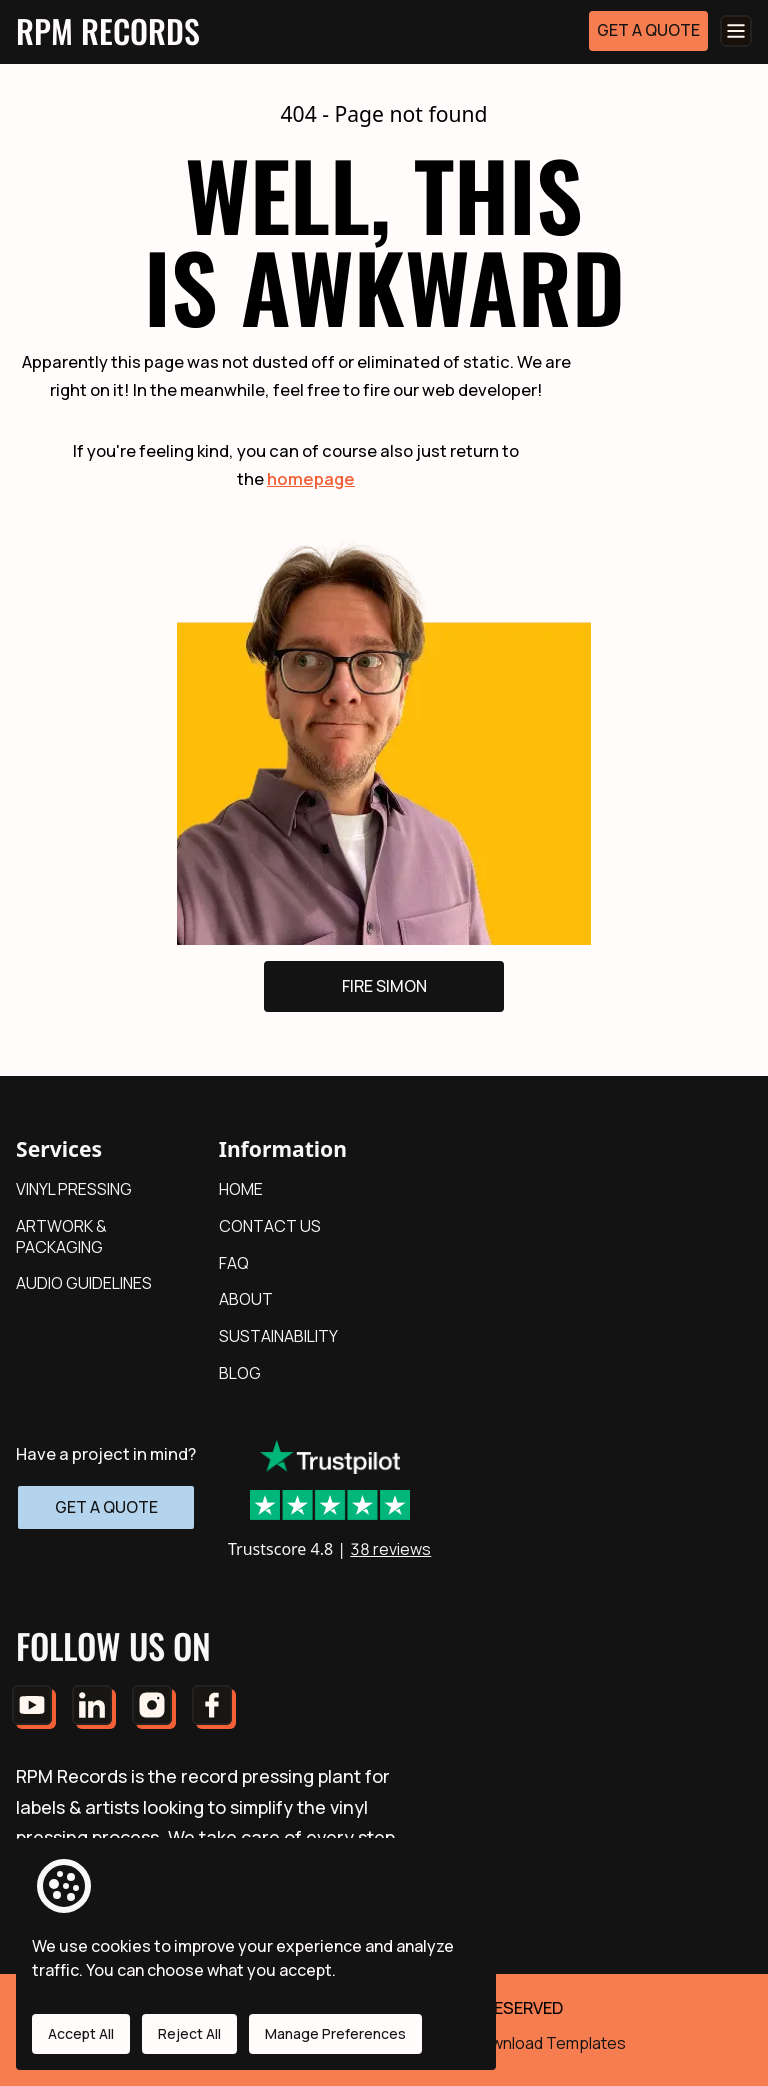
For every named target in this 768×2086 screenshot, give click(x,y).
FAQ (234, 1263)
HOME (241, 1189)
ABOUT (246, 1299)
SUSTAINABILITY (278, 1336)
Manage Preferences (335, 2033)
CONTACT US (270, 1226)
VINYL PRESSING (74, 1189)
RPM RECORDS (108, 30)
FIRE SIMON (384, 986)
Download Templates (548, 2043)
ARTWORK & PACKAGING (61, 1236)
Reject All (189, 2033)
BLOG (240, 1373)
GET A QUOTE (648, 30)
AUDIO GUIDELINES (84, 1283)
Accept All (81, 2033)
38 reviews (390, 1549)
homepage (311, 478)
